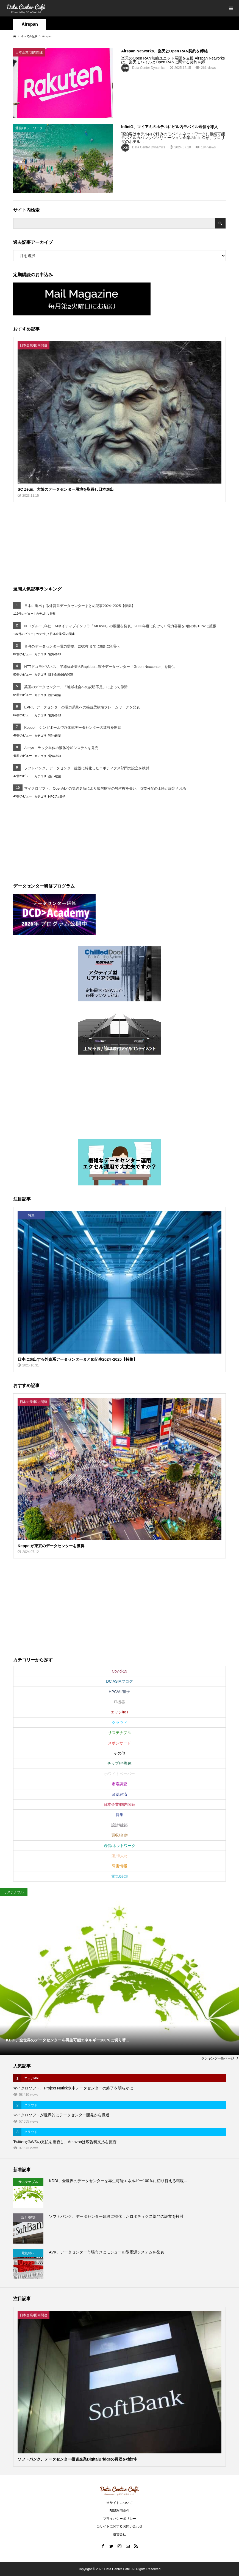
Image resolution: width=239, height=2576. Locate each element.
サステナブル (119, 1732)
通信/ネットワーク (119, 1845)
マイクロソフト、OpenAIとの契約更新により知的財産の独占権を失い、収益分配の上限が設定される (105, 788)
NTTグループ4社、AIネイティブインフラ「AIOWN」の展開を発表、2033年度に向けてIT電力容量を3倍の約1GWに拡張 (120, 626)
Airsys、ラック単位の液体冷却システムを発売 (61, 748)
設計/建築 (54, 695)
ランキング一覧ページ (217, 2058)
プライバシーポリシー (119, 2519)
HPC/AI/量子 (56, 796)
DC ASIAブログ (119, 1681)
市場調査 (119, 1784)
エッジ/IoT (119, 1712)
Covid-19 (119, 1671)
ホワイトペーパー (119, 1774)
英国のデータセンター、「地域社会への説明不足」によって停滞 (76, 687)
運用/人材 (119, 1856)
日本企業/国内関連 (62, 633)
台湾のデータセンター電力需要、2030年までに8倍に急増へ (72, 646)
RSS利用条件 (120, 2511)
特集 (53, 613)
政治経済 (119, 1794)
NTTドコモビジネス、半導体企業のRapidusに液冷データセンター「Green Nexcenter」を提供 (99, 667)
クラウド (119, 1722)
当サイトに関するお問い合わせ (119, 2526)
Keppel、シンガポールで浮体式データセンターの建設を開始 (72, 727)
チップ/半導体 (119, 1763)
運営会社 (119, 2534)
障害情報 (119, 1866)
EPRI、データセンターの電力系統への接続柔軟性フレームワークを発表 (82, 707)
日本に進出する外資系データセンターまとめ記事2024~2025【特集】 (79, 606)
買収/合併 (119, 1835)
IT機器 (119, 1702)
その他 (119, 1753)
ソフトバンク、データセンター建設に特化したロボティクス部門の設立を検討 (86, 768)
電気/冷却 (54, 654)
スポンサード (119, 1743)
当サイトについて (119, 2503)
